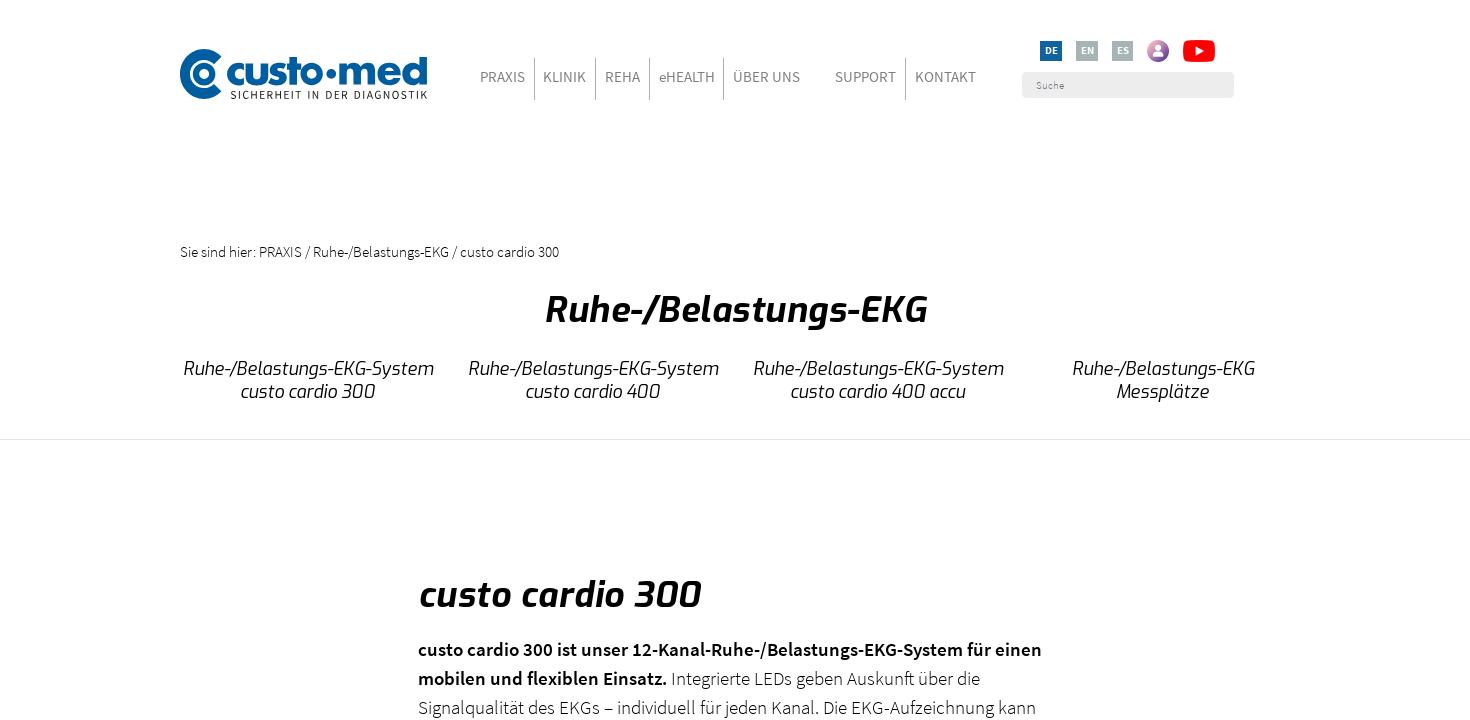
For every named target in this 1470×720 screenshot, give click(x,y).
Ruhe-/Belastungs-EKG (381, 251)
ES (1123, 50)
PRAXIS (502, 76)
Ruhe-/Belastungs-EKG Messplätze (1163, 381)
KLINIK (564, 76)
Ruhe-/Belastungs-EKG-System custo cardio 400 (593, 381)
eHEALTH (687, 76)
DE (1051, 50)
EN (1087, 50)
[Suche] (1127, 85)
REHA (622, 76)
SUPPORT (865, 76)
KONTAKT (945, 76)
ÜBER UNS (766, 76)
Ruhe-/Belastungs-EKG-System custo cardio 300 (308, 381)
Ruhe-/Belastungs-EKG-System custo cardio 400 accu (878, 381)
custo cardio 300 (509, 251)
